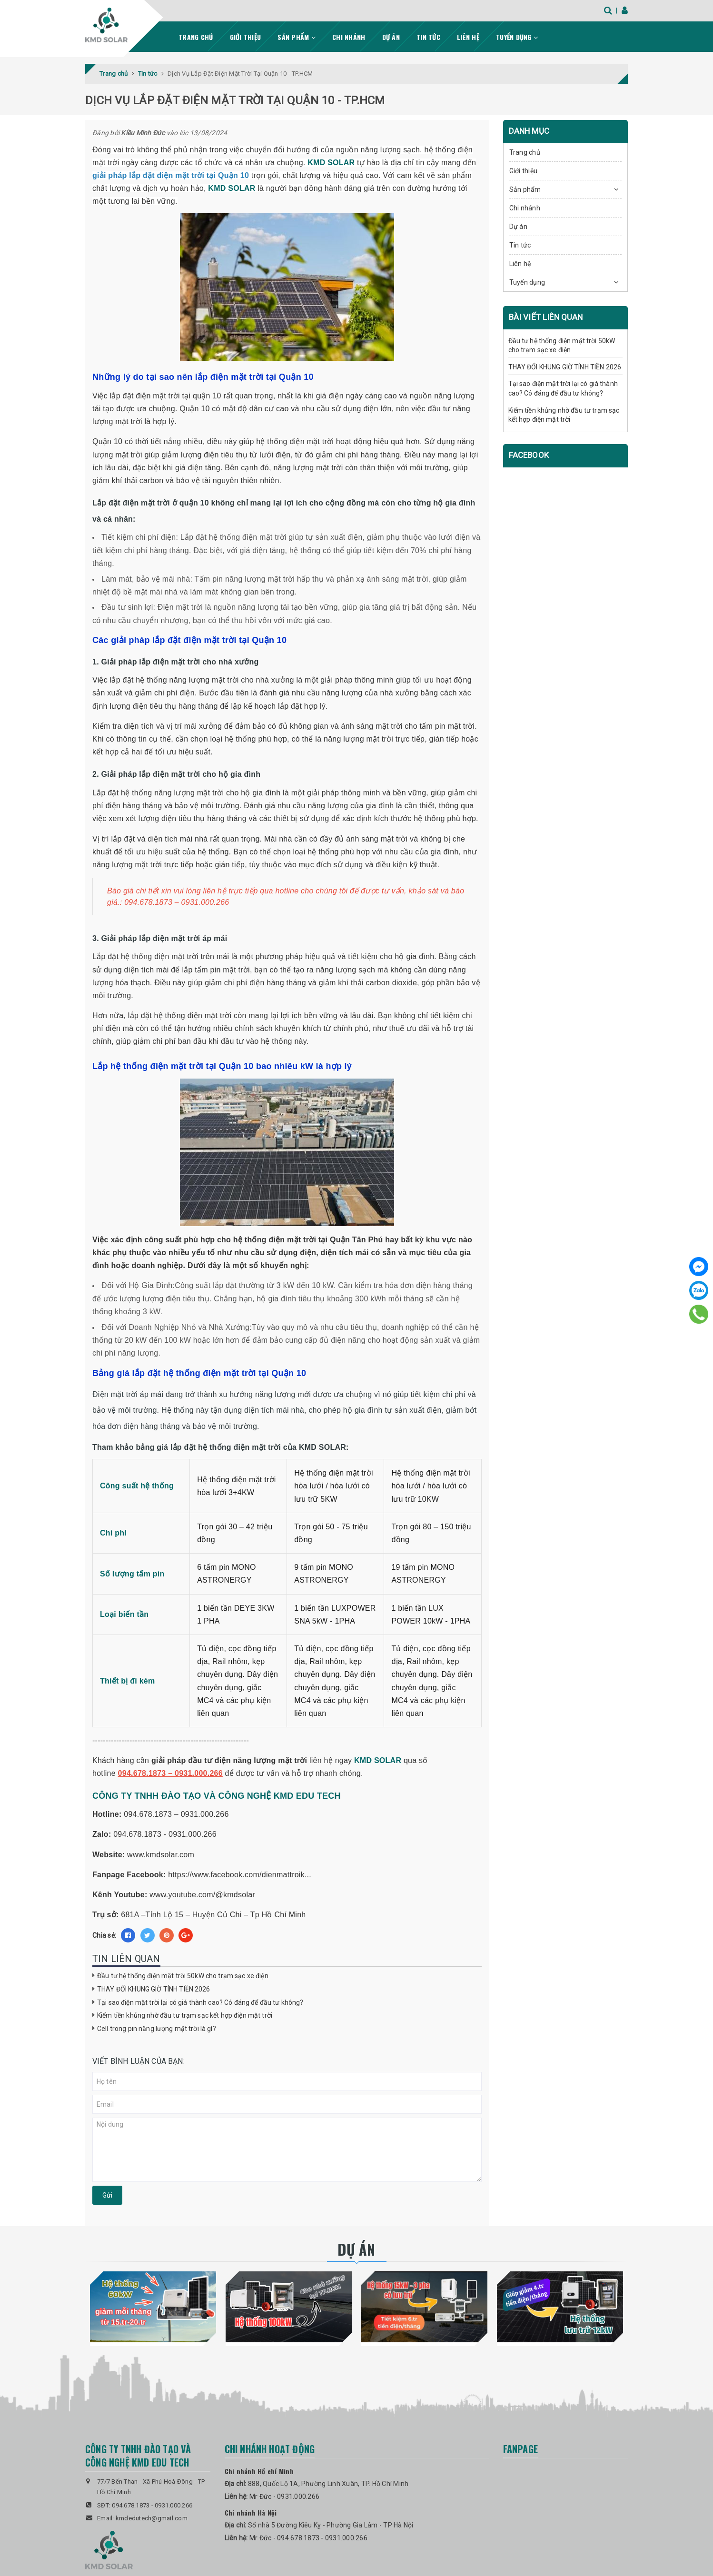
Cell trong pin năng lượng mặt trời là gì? (156, 2028)
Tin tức (428, 36)
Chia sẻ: (104, 1935)
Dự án (391, 36)
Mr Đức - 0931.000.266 (284, 2496)
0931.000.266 (173, 2504)
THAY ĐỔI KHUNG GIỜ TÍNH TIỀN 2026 (153, 1988)
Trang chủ (195, 36)
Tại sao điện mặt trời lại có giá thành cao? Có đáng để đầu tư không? (200, 2002)
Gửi (107, 2195)
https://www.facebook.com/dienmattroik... (239, 1874)
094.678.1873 (130, 2504)
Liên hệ (468, 36)
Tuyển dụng (517, 36)
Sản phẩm (296, 36)
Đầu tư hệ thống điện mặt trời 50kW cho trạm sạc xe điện (182, 1975)
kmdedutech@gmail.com (152, 2517)
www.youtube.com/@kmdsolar (202, 1894)
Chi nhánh (348, 36)
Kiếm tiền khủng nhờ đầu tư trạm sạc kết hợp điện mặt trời (184, 2015)
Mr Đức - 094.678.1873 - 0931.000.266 (308, 2537)
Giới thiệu (245, 36)
